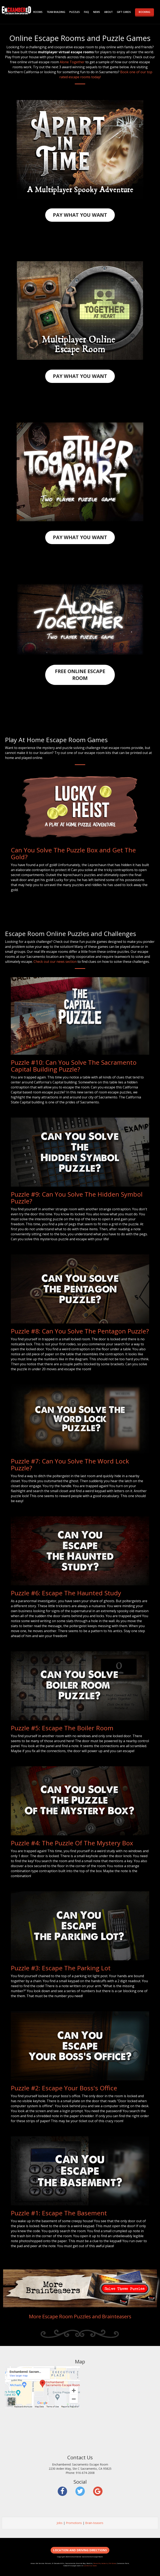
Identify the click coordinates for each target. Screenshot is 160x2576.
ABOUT (108, 12)
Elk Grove (112, 2563)
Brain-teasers (94, 2523)
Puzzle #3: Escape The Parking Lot (61, 1968)
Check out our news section (55, 961)
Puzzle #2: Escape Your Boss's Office (64, 2088)
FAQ (86, 12)
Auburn (104, 2563)
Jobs (59, 2523)
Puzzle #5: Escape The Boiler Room (62, 1728)
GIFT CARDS (124, 12)
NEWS (96, 12)
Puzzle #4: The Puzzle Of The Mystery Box (72, 1843)
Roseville (97, 2563)
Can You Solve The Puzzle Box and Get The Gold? (73, 853)
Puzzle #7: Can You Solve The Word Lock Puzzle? (70, 1464)
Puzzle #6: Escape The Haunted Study (66, 1593)
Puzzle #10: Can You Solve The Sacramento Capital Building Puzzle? (73, 1065)
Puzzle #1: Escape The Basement (59, 2213)
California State (90, 2566)
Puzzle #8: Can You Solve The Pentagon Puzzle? (80, 1331)
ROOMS (37, 12)
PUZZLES (74, 12)
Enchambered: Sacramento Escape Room (16, 10)
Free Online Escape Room (80, 675)
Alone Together (72, 62)
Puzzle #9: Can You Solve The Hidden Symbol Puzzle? (76, 1197)
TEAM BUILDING (56, 12)
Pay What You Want (80, 215)
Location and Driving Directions (80, 2550)
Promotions (74, 2523)
